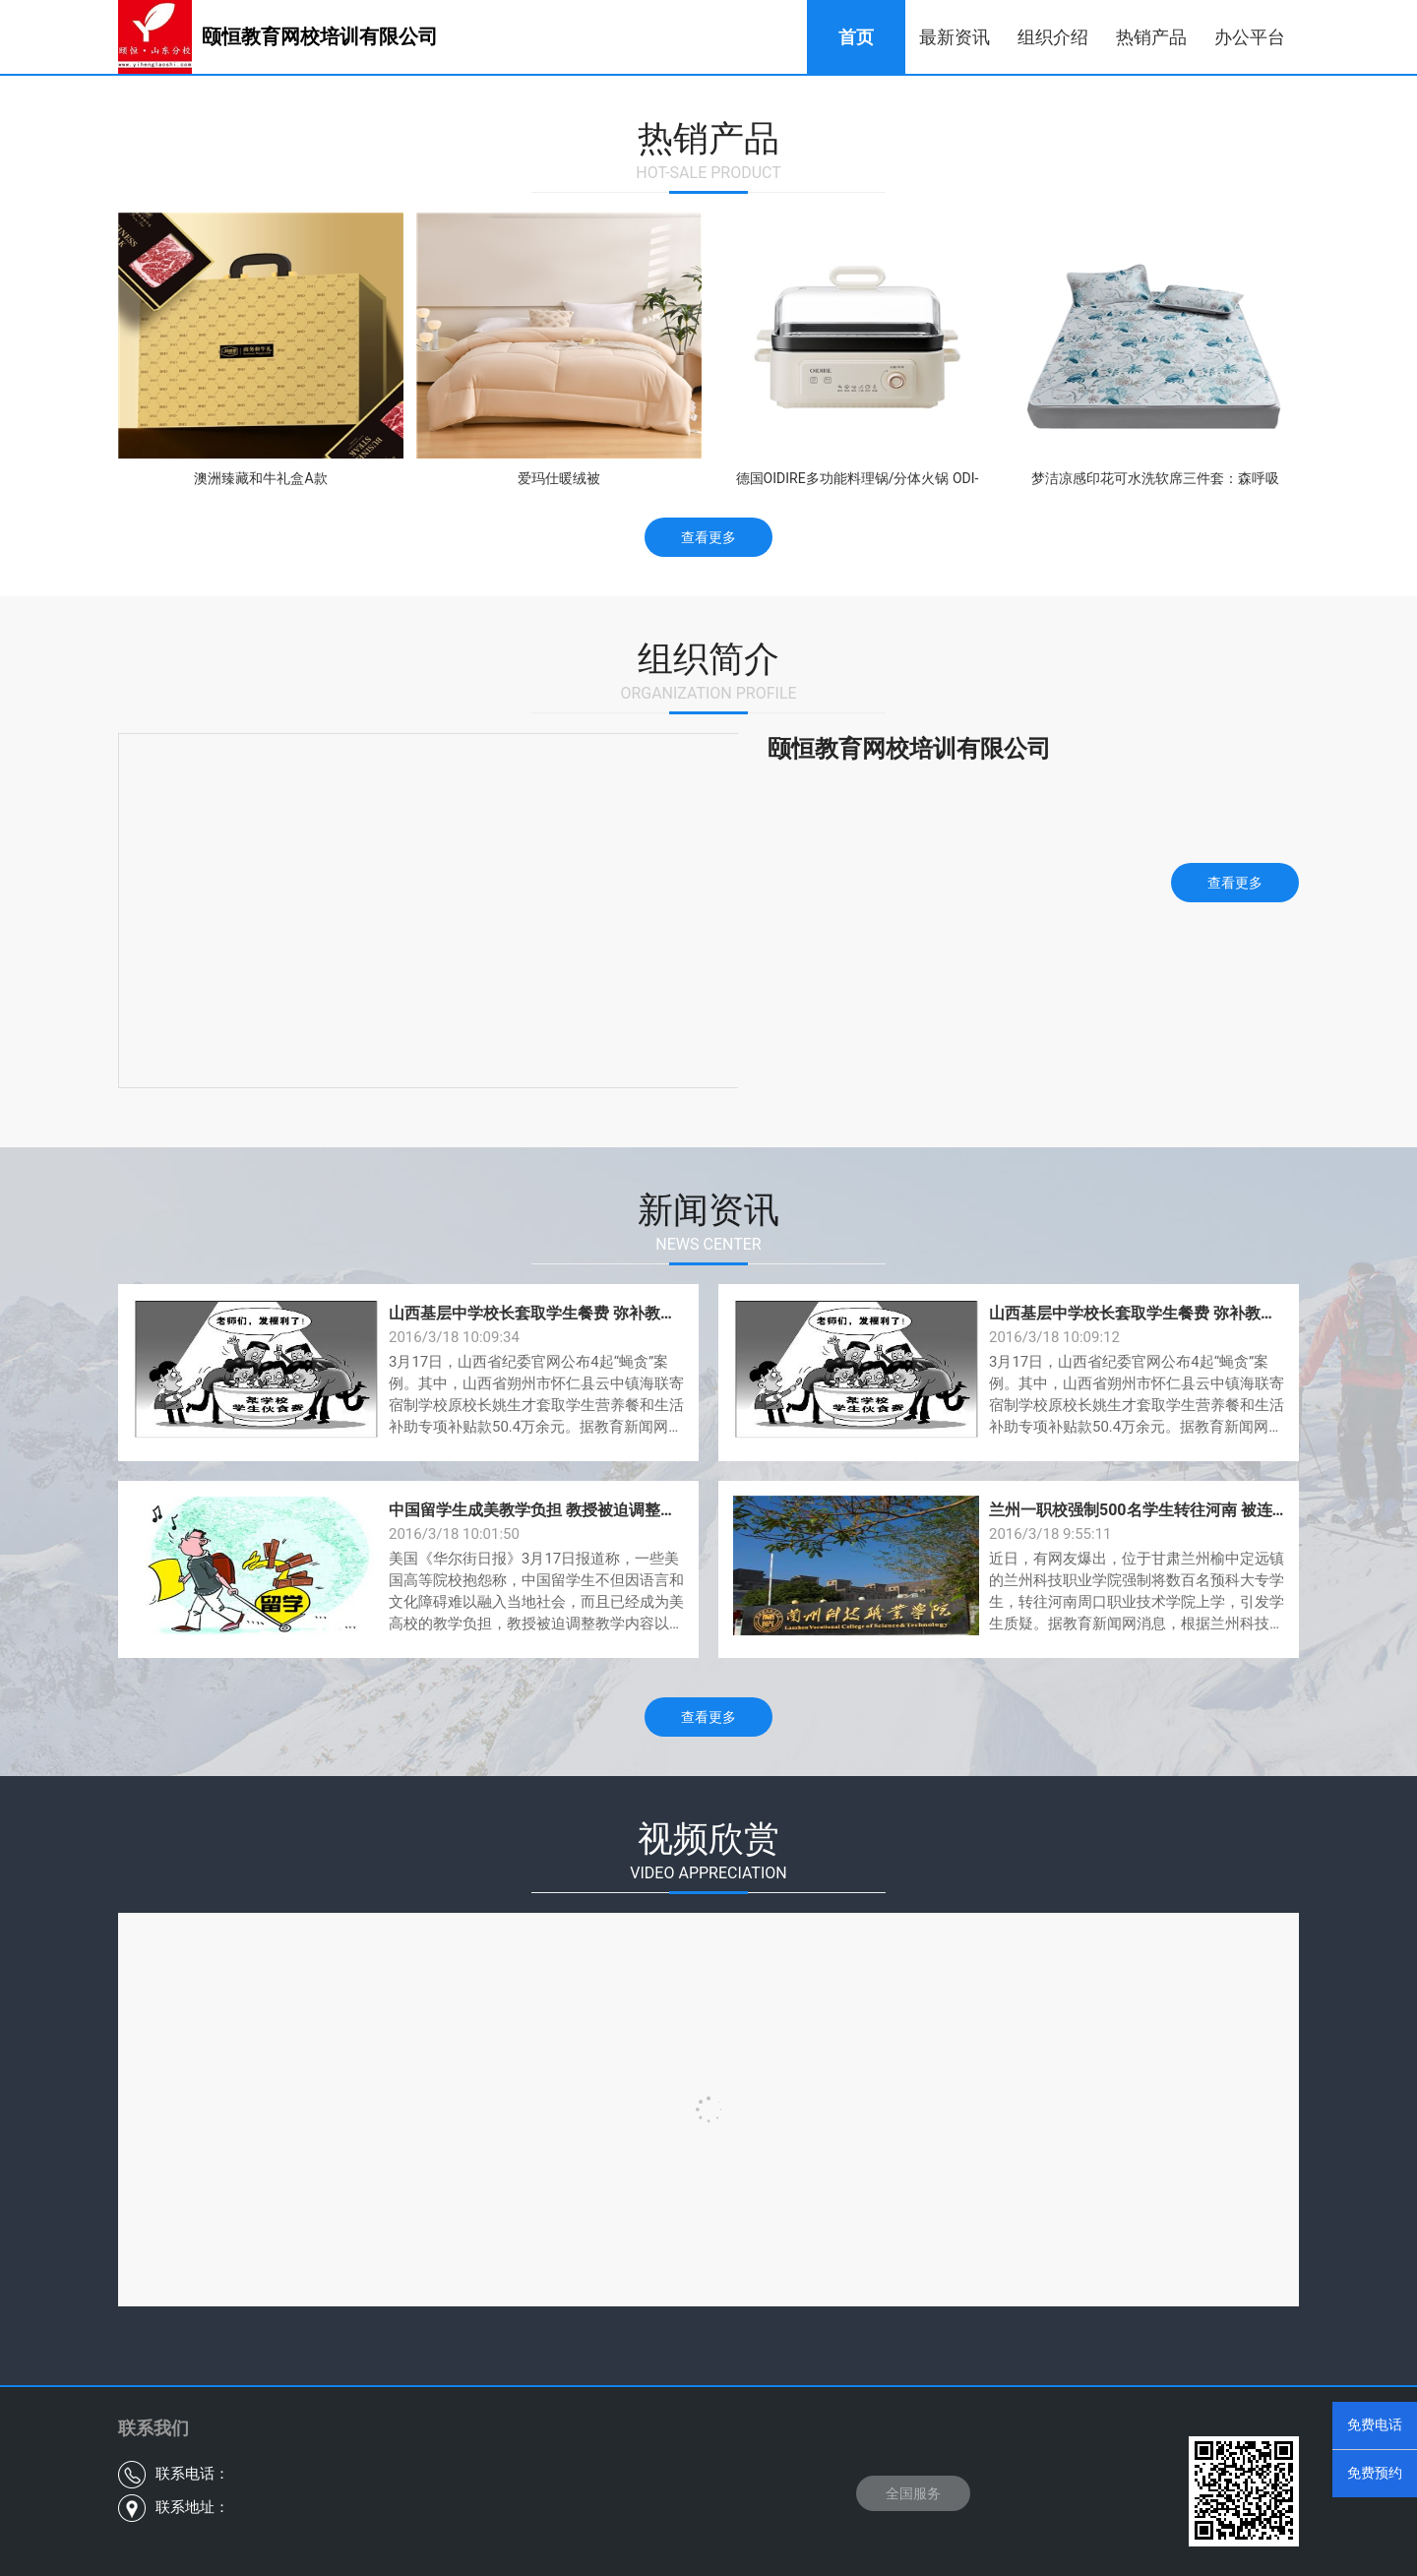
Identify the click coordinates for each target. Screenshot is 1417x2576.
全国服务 (913, 2493)
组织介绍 (1052, 37)
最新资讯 (954, 37)
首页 (856, 37)
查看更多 (708, 537)
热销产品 (1151, 37)
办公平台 (1249, 37)
